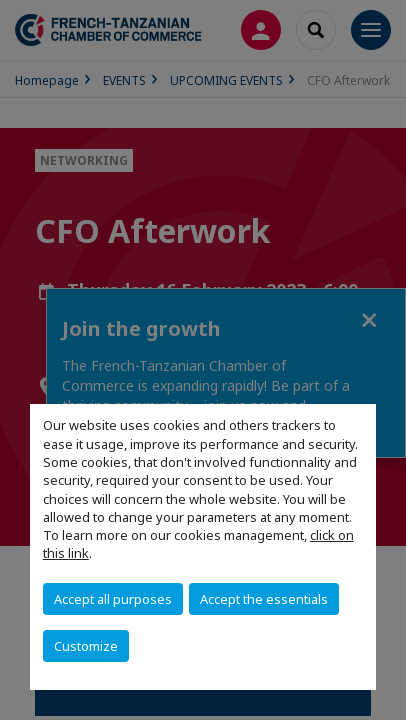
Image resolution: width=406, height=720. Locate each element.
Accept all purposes (113, 599)
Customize (86, 646)
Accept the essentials (264, 599)
